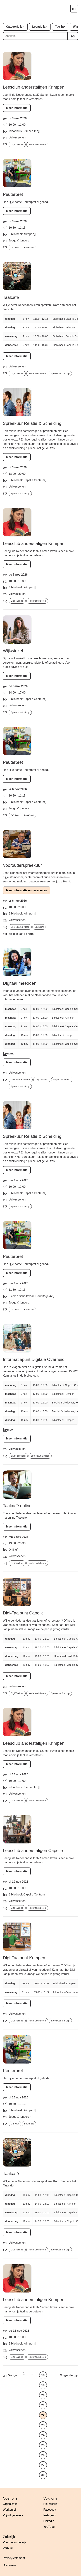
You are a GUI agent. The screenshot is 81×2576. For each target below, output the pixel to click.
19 (43, 2385)
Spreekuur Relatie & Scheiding (32, 423)
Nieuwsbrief (50, 2503)
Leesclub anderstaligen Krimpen (33, 87)
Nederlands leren (37, 144)
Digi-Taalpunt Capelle (23, 1613)
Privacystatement (14, 2558)
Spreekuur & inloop (60, 373)
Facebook (49, 2509)
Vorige (12, 2375)
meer (10, 1053)
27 (43, 2465)
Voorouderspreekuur (22, 865)
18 (43, 2375)
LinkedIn (48, 2521)
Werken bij (9, 2509)
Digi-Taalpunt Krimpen (24, 1957)
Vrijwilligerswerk (13, 2515)
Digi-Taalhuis (17, 144)
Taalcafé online (17, 1505)
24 (43, 2435)
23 (43, 2425)
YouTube (49, 2526)
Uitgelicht (39, 927)
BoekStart (29, 247)
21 (43, 2405)
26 (43, 2455)
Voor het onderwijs (15, 2542)
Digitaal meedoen (19, 983)
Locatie (37, 26)
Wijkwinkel (13, 650)
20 (43, 2395)
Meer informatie (16, 107)
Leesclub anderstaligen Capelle (33, 1850)
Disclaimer (9, 2565)
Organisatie (10, 2503)
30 (43, 2475)
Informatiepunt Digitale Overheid (34, 1359)
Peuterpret (13, 194)
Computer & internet (20, 1079)
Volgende (66, 2375)
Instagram (49, 2515)
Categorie (12, 26)
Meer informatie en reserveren (26, 890)
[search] (72, 36)
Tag (57, 26)
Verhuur (8, 2548)
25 (43, 2445)
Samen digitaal (18, 1456)
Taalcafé (11, 297)
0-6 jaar (15, 247)
